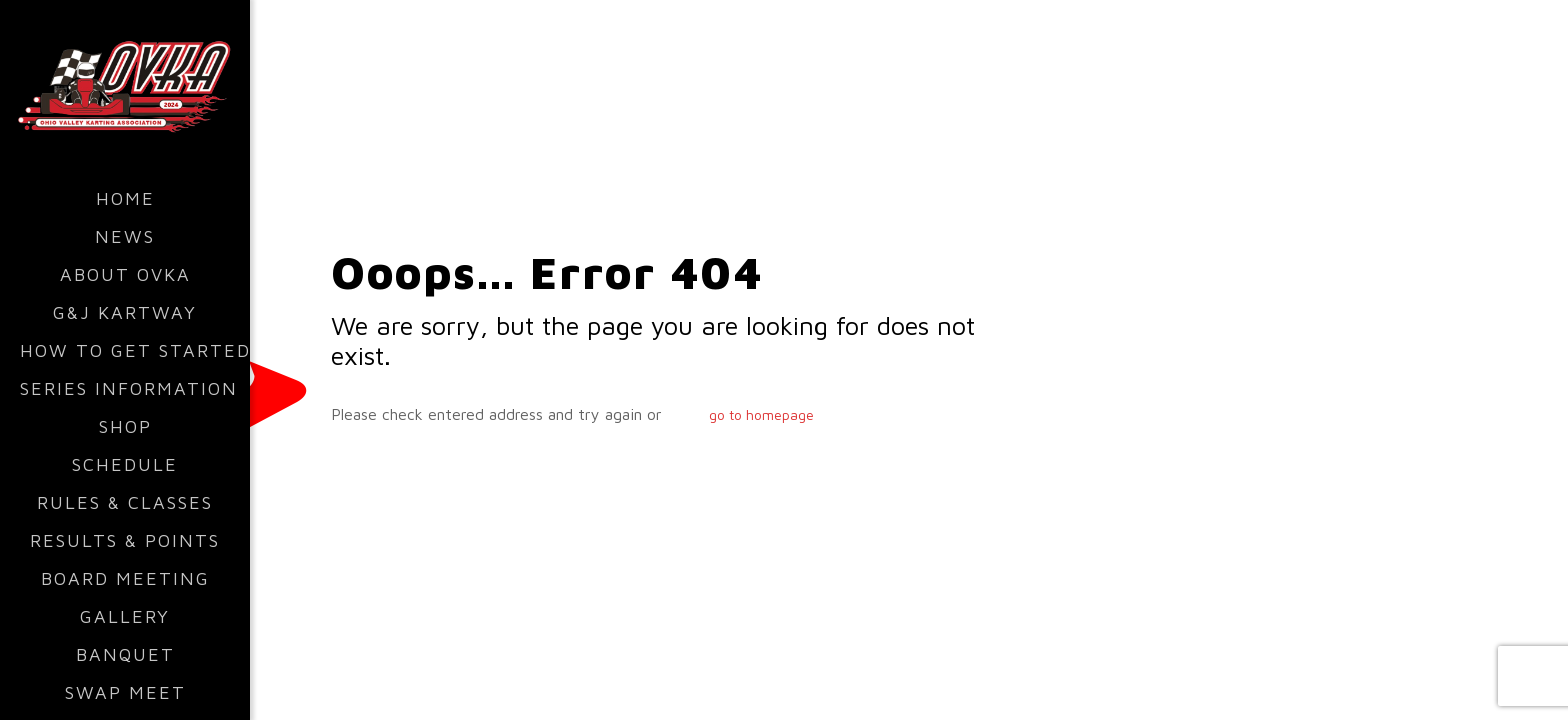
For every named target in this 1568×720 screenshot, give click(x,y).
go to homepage (761, 414)
